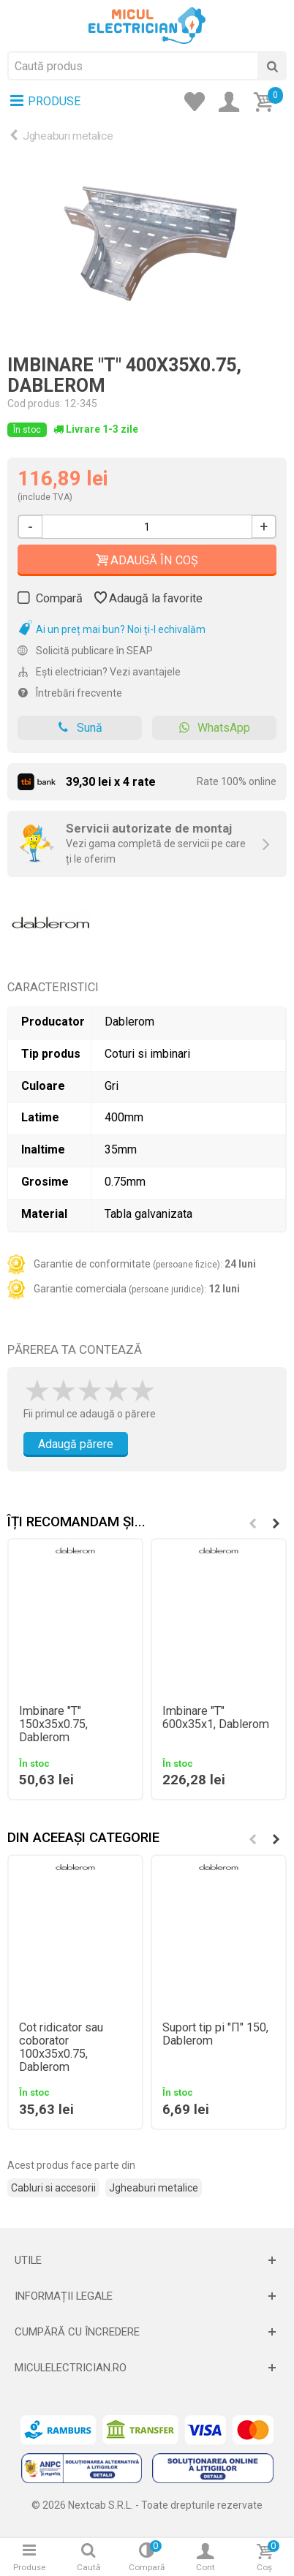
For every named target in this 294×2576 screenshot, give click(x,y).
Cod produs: (34, 403)
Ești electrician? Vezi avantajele (99, 672)
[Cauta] (272, 65)
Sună (80, 727)
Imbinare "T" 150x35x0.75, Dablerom (53, 1724)
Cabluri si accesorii (53, 2188)
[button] (276, 1523)
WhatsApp (214, 727)
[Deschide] (147, 2260)
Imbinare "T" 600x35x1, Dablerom (215, 1718)
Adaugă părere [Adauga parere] (75, 1444)
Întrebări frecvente (70, 693)
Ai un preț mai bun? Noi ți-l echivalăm (112, 629)
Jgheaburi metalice (68, 136)
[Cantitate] (147, 527)
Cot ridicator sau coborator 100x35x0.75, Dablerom (61, 2047)
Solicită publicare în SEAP (85, 650)
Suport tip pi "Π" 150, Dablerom (215, 2034)
